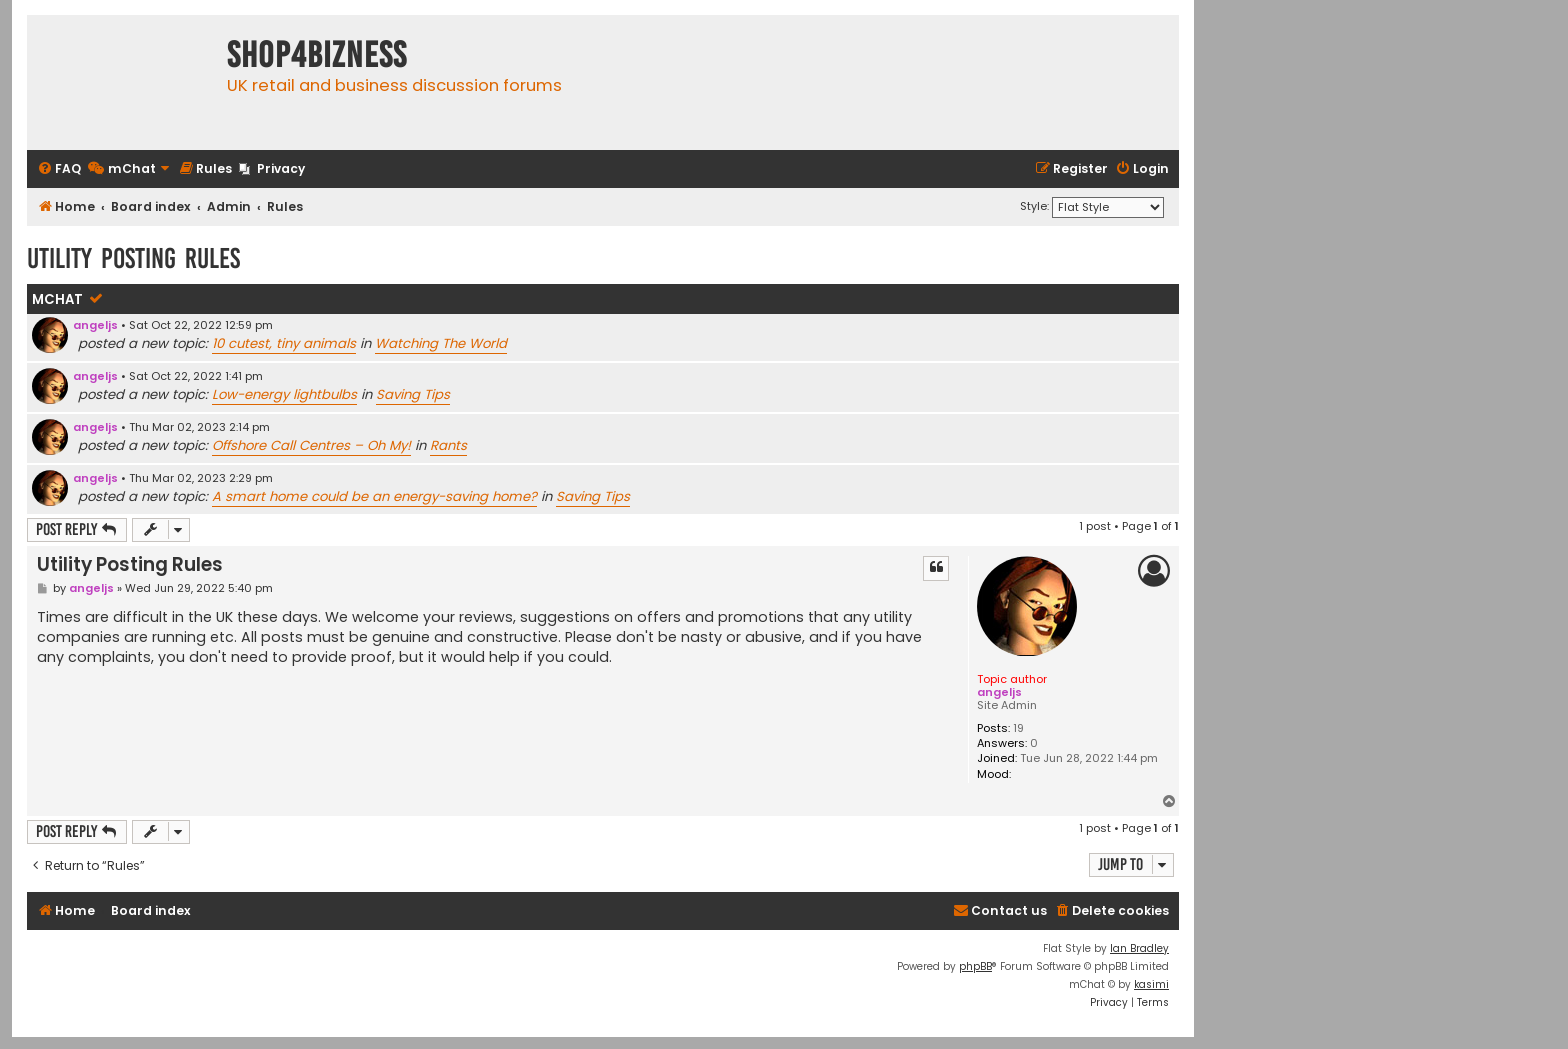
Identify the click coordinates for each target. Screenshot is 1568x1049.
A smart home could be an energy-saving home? (374, 496)
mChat (57, 299)
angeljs (95, 325)
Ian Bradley (1139, 948)
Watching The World (441, 343)
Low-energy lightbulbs (284, 394)
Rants (448, 445)
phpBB (975, 966)
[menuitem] (59, 169)
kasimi (1151, 984)
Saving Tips (413, 394)
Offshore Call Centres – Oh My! (311, 445)
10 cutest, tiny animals (284, 343)
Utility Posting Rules (133, 258)
